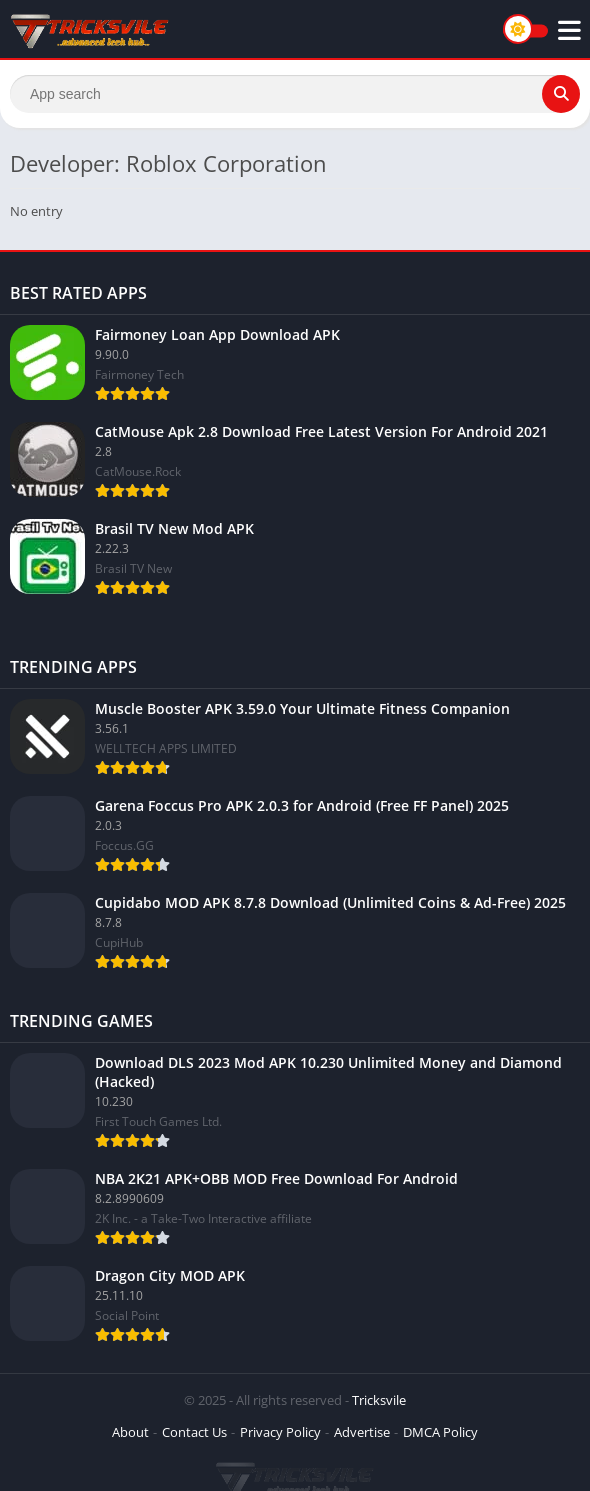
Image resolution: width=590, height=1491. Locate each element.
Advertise (362, 1432)
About (130, 1432)
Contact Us (194, 1432)
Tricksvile (379, 1400)
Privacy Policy (280, 1432)
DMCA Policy (440, 1432)
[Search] (295, 94)
